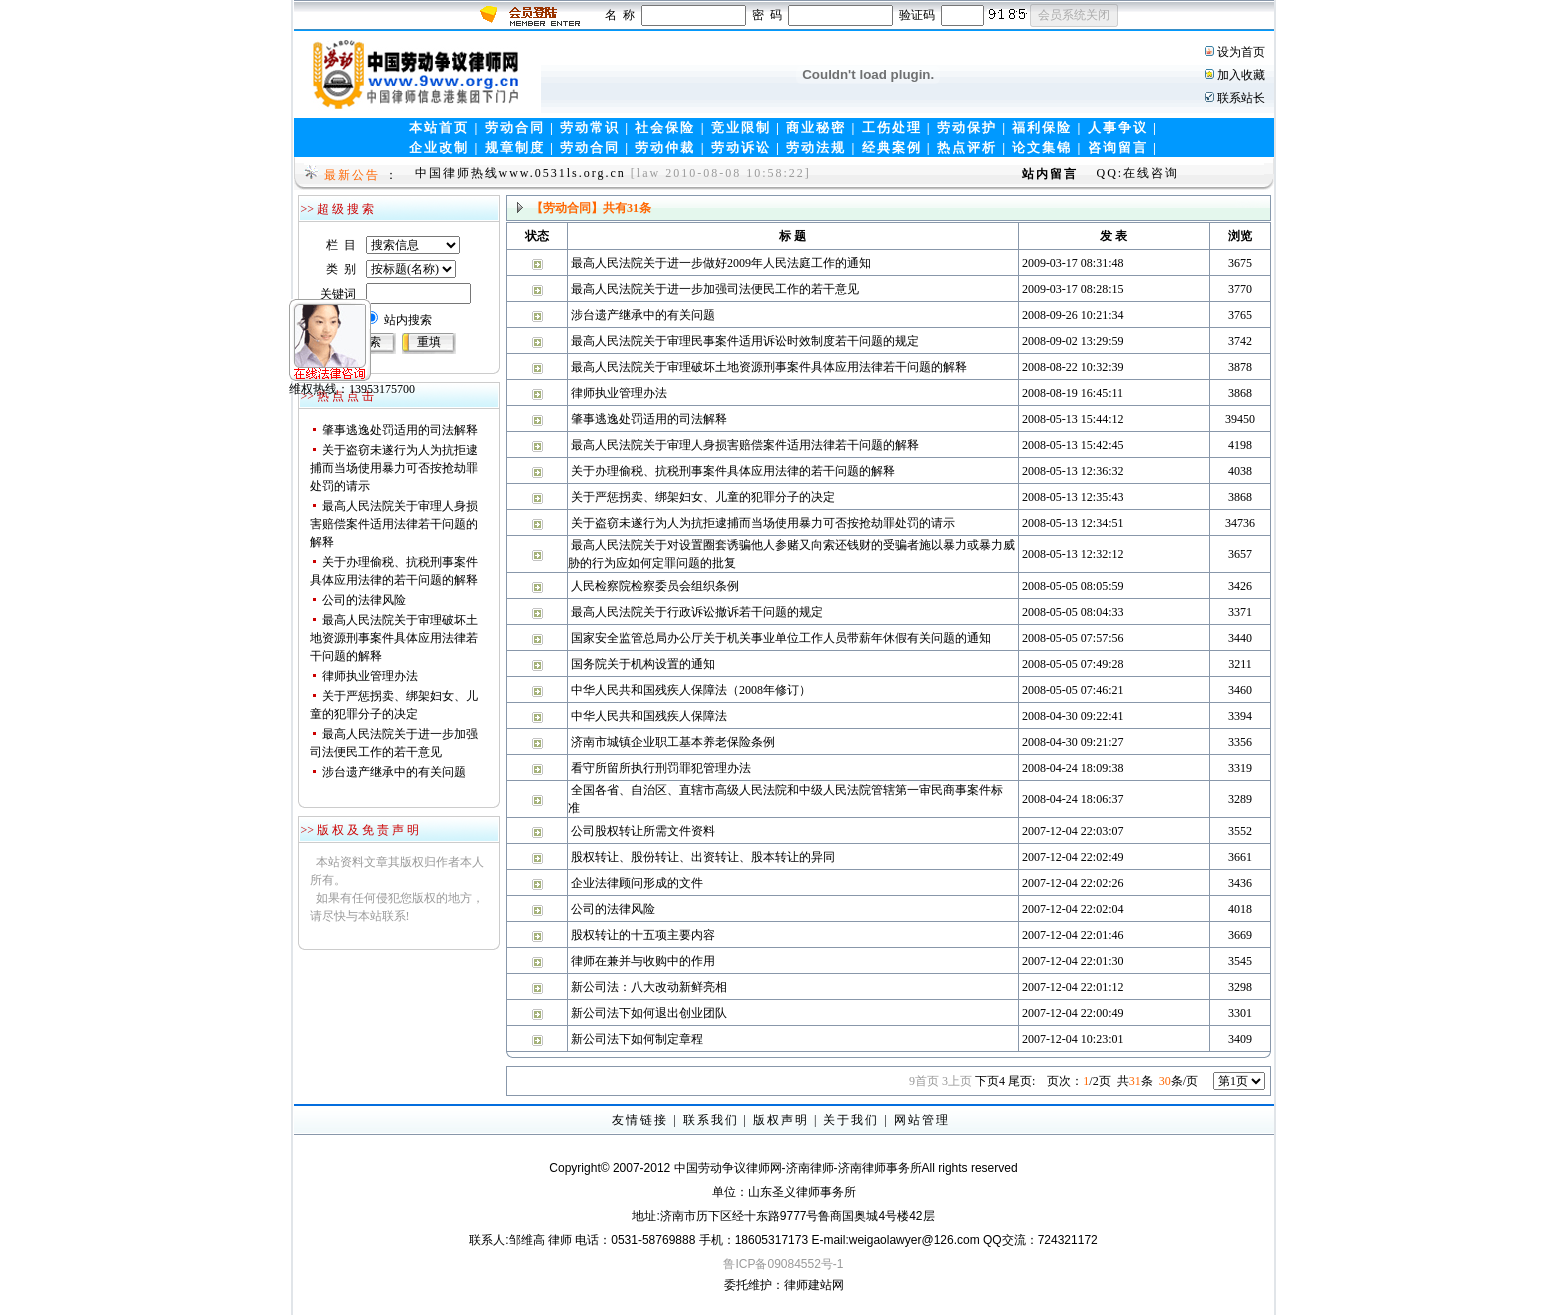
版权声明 (781, 1120)
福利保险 (1042, 127)
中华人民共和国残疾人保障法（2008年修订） (691, 690)
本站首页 (439, 127)
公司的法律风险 (364, 600)
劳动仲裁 (665, 147)
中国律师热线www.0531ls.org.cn (520, 173)
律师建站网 (814, 1285)
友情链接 (640, 1120)
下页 (990, 1081)
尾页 (1021, 1081)
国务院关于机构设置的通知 (643, 664)
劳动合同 (515, 127)
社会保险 (665, 127)
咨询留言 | (1123, 147)
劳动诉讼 (741, 147)
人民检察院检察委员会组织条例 (655, 586)
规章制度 (515, 147)
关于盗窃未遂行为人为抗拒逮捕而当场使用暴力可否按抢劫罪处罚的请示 (394, 468)
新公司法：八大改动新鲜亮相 (649, 987)
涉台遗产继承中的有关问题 (394, 772)
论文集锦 (1042, 147)
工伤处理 (892, 127)
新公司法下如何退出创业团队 (649, 1013)
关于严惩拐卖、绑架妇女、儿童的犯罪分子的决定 (703, 497)
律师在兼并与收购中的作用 (643, 961)
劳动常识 (590, 127)
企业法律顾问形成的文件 (637, 883)
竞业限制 (741, 127)
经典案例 (892, 147)
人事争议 (1118, 127)
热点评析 (967, 147)
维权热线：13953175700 (320, 357)
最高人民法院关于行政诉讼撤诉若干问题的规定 (697, 612)
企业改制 (439, 147)
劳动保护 (967, 127)
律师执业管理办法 (370, 676)
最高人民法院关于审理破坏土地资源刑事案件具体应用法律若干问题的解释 (394, 638)
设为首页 (1241, 52)
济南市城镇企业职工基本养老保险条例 (673, 742)
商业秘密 (816, 127)
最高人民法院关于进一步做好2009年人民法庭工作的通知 (721, 263)
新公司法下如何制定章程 (637, 1039)
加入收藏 (1241, 75)
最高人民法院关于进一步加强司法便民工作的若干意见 (715, 289)
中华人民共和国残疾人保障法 (649, 716)
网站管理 (922, 1120)
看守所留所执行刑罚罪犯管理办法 (661, 768)
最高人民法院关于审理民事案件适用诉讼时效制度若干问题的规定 (745, 341)
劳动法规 (816, 147)
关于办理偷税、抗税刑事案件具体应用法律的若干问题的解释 (733, 471)
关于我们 (851, 1120)
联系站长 (1241, 98)
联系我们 (711, 1120)
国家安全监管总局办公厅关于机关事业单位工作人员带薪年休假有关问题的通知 (781, 638)
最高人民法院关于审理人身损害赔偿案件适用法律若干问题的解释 (394, 524)
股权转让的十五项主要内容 (643, 935)
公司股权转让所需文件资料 (643, 831)
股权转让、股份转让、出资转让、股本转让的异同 (703, 857)
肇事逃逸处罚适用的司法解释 (400, 430)
